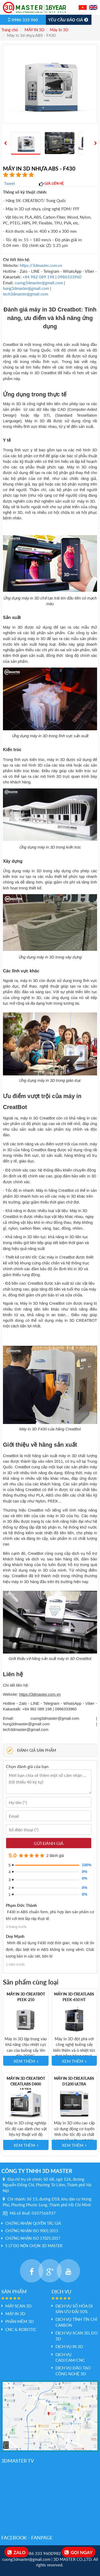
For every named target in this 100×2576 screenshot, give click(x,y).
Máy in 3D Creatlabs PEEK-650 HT (74, 1997)
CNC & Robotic (20, 2329)
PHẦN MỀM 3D (19, 2321)
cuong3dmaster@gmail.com (39, 282)
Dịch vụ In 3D (69, 2346)
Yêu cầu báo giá (68, 19)
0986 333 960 (23, 19)
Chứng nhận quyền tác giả (33, 2223)
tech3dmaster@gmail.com (25, 293)
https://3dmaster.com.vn (41, 265)
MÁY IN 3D (34, 29)
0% (84, 1872)
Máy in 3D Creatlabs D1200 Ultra (74, 2081)
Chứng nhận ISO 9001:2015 (31, 2230)
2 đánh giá (55, 1855)
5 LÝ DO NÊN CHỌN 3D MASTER (33, 2245)
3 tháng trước (16, 1927)
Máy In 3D (59, 29)
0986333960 (70, 276)
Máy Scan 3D (18, 2305)
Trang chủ (9, 29)
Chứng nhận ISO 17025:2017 (32, 2238)
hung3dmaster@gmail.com (26, 288)
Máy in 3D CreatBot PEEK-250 (26, 1997)
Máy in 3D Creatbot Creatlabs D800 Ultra (26, 2084)
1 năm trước (15, 1964)
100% (85, 1865)
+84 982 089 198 (38, 276)
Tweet (9, 183)
